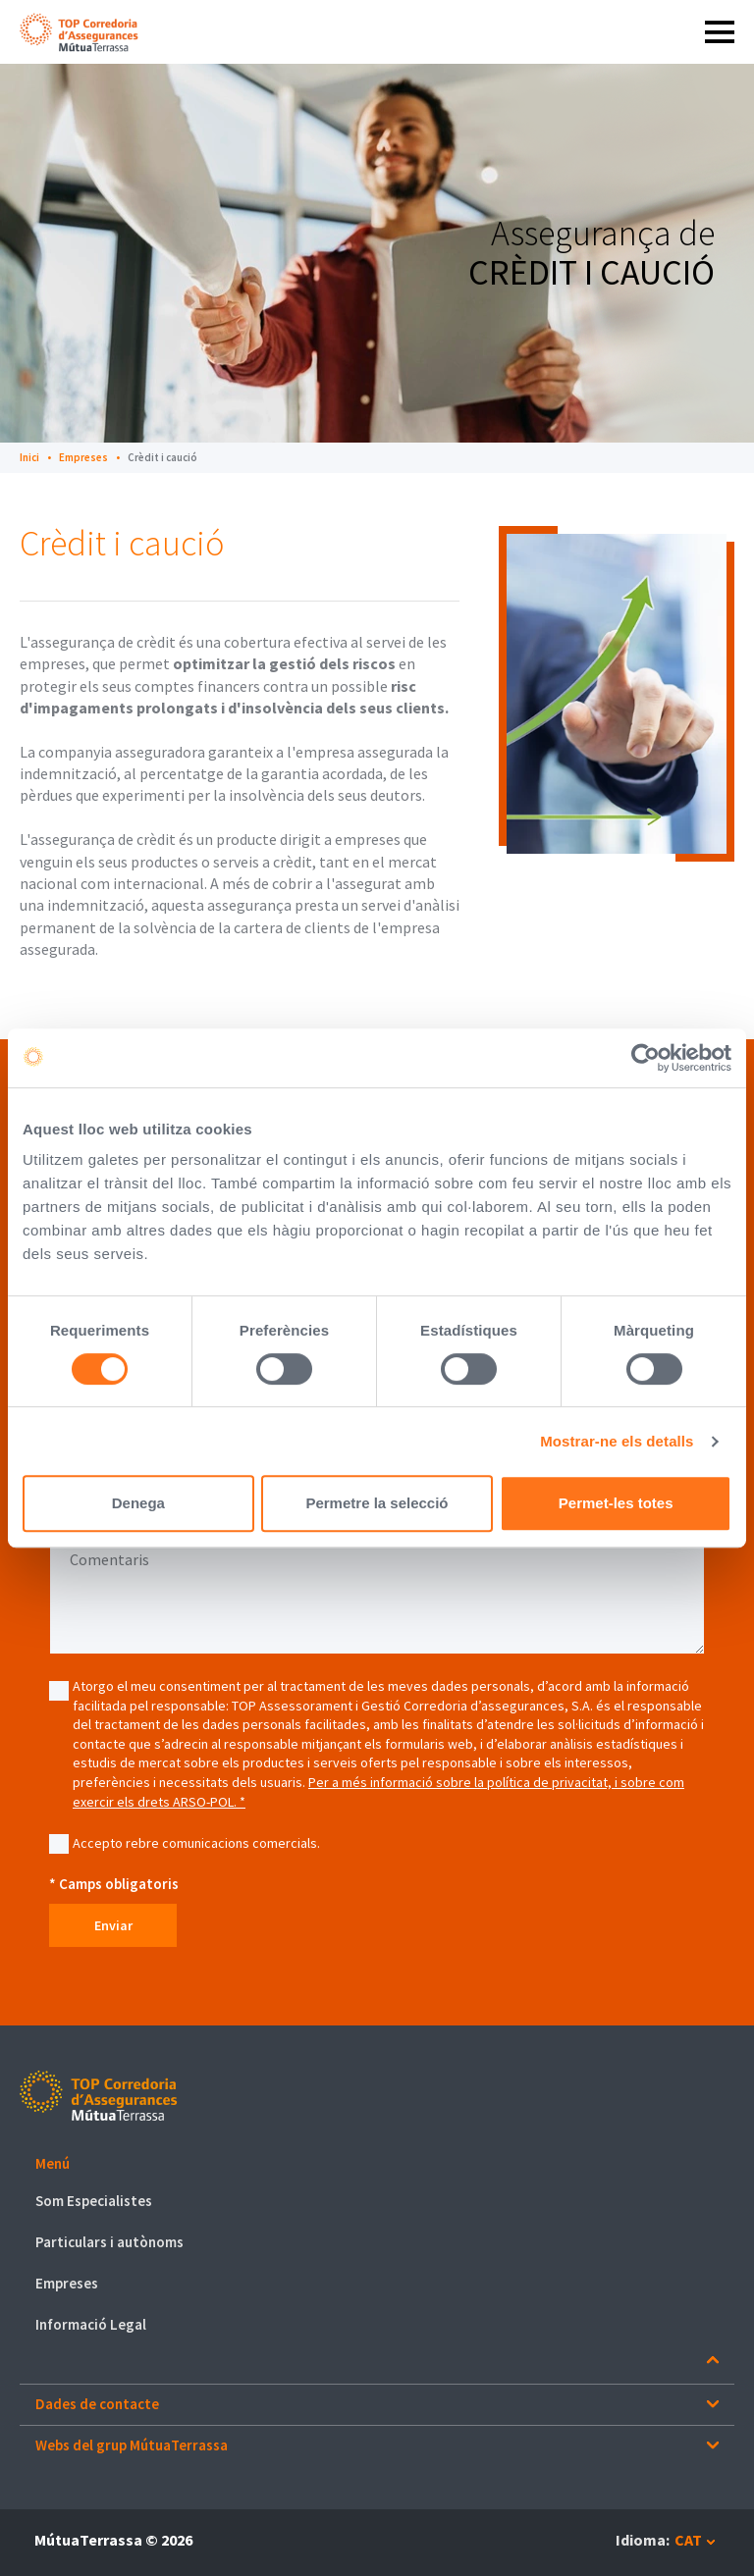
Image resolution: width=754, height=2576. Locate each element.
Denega (138, 1503)
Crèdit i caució (162, 457)
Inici (29, 457)
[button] (377, 2164)
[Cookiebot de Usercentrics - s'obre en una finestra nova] (645, 1058)
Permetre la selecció (376, 1503)
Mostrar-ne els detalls (616, 1441)
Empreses (83, 457)
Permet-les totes (616, 1503)
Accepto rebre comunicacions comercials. (196, 1843)
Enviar (118, 1925)
